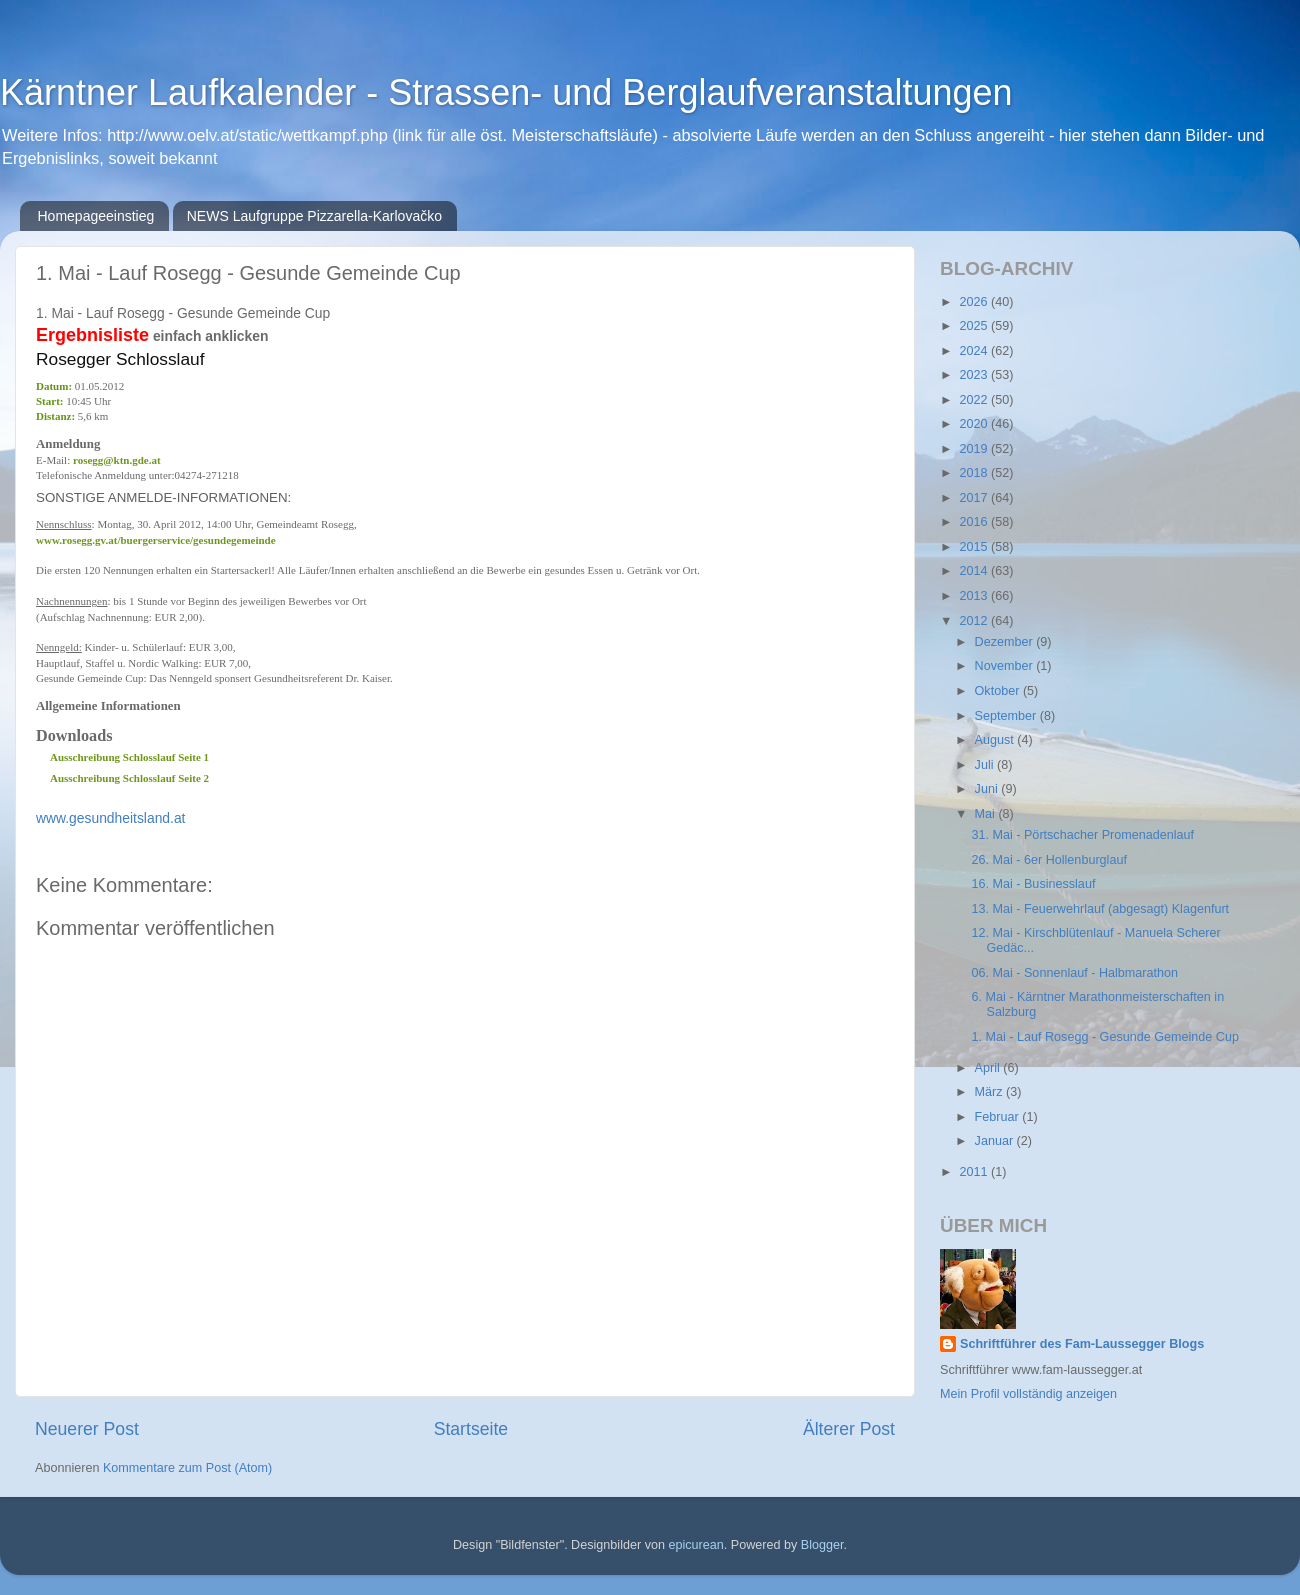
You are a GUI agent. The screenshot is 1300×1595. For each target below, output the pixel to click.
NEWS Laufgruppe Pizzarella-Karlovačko (314, 216)
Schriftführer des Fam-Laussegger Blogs (1082, 1344)
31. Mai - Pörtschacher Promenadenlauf (1082, 835)
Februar (999, 1117)
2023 (975, 375)
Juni (988, 789)
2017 (975, 498)
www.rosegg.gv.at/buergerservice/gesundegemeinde (156, 540)
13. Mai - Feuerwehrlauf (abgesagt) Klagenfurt (1100, 909)
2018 (975, 473)
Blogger (822, 1545)
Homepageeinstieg (96, 216)
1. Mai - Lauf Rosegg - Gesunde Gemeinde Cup (1104, 1037)
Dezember (1006, 642)
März (990, 1092)
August (996, 740)
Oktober (999, 691)
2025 (975, 326)
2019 (975, 449)
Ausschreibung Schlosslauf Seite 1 (129, 757)
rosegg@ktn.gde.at (117, 460)
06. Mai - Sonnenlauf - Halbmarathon (1074, 973)
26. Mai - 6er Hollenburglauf (1048, 860)
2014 (975, 571)
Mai (987, 814)
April (989, 1068)
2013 (975, 596)
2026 (975, 302)
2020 (975, 424)
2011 (975, 1172)
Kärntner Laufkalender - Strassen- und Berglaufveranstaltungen (506, 92)
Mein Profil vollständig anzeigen (1028, 1394)
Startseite (471, 1429)
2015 (975, 547)
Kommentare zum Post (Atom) (187, 1468)
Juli (986, 765)
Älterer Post (849, 1429)
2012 (975, 621)
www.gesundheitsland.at (110, 818)
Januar (996, 1141)
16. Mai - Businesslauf (1033, 884)
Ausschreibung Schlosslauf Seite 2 (129, 778)
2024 (975, 351)
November (1006, 666)
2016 (975, 522)
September (1007, 716)
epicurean (695, 1545)
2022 (975, 400)
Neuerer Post (87, 1429)
